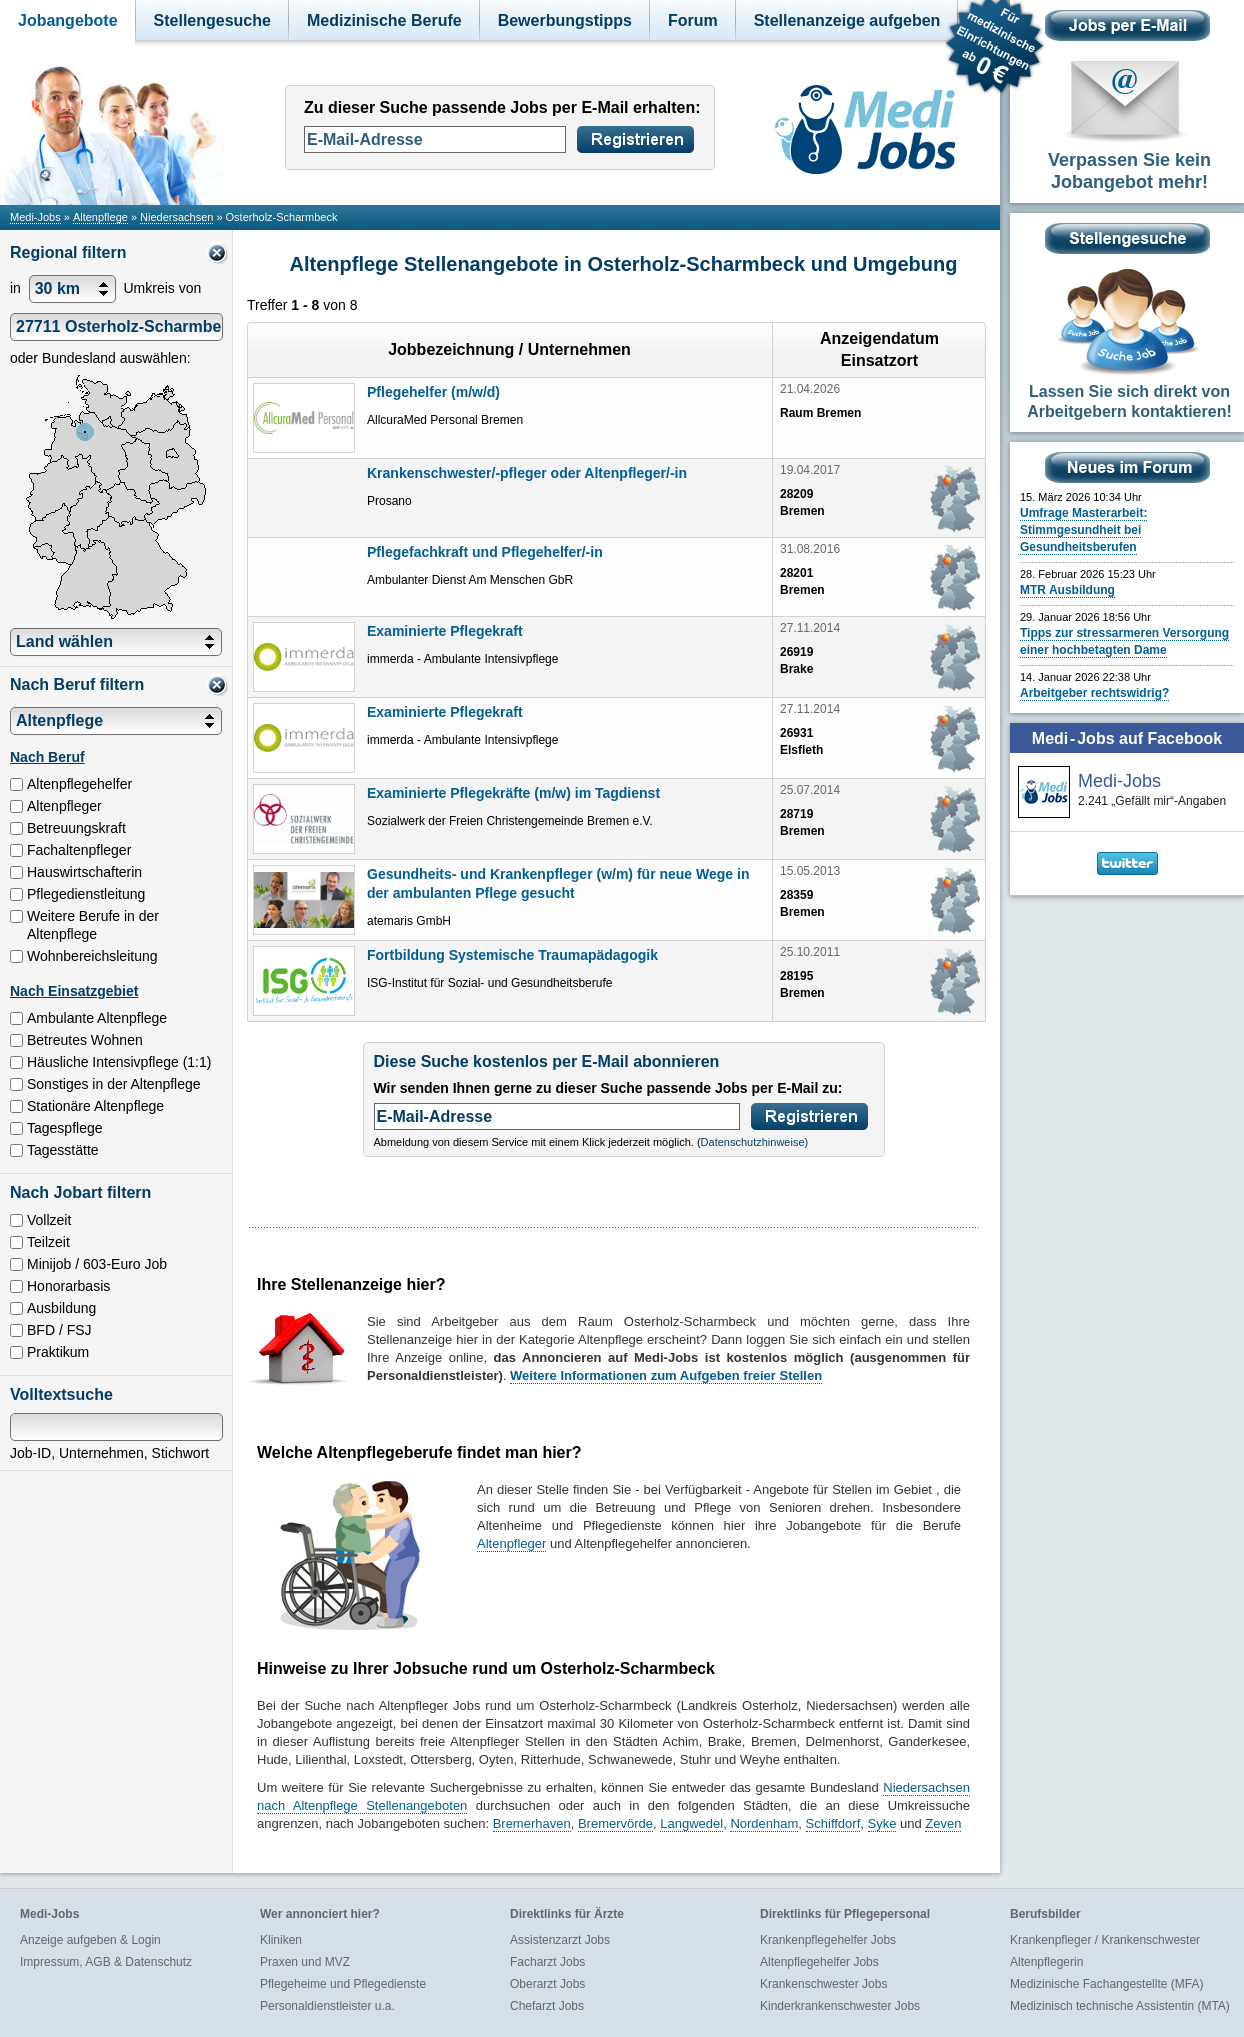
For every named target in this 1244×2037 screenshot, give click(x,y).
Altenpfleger (511, 1543)
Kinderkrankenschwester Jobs (840, 2006)
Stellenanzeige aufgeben (847, 20)
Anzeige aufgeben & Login (90, 1940)
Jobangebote (68, 20)
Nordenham (764, 1823)
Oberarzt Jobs (547, 1984)
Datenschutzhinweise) (755, 1142)
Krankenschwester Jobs (823, 1984)
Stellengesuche (212, 20)
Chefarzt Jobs (547, 2006)
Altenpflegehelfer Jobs (819, 1962)
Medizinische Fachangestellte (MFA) (1106, 1984)
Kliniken (281, 1940)
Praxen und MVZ (305, 1962)
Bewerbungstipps (565, 20)
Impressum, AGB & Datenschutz (106, 1962)
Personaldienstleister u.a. (327, 2006)
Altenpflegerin (1046, 1962)
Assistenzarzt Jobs (560, 1940)
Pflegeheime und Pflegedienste (343, 1984)
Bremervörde (615, 1823)
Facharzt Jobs (547, 1962)
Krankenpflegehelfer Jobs (828, 1940)
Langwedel (691, 1823)
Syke (882, 1823)
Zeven (943, 1823)
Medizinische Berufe (384, 20)
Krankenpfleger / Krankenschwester (1105, 1940)
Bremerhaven (532, 1823)
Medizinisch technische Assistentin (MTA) (1120, 2006)
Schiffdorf (833, 1823)
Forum (693, 20)
